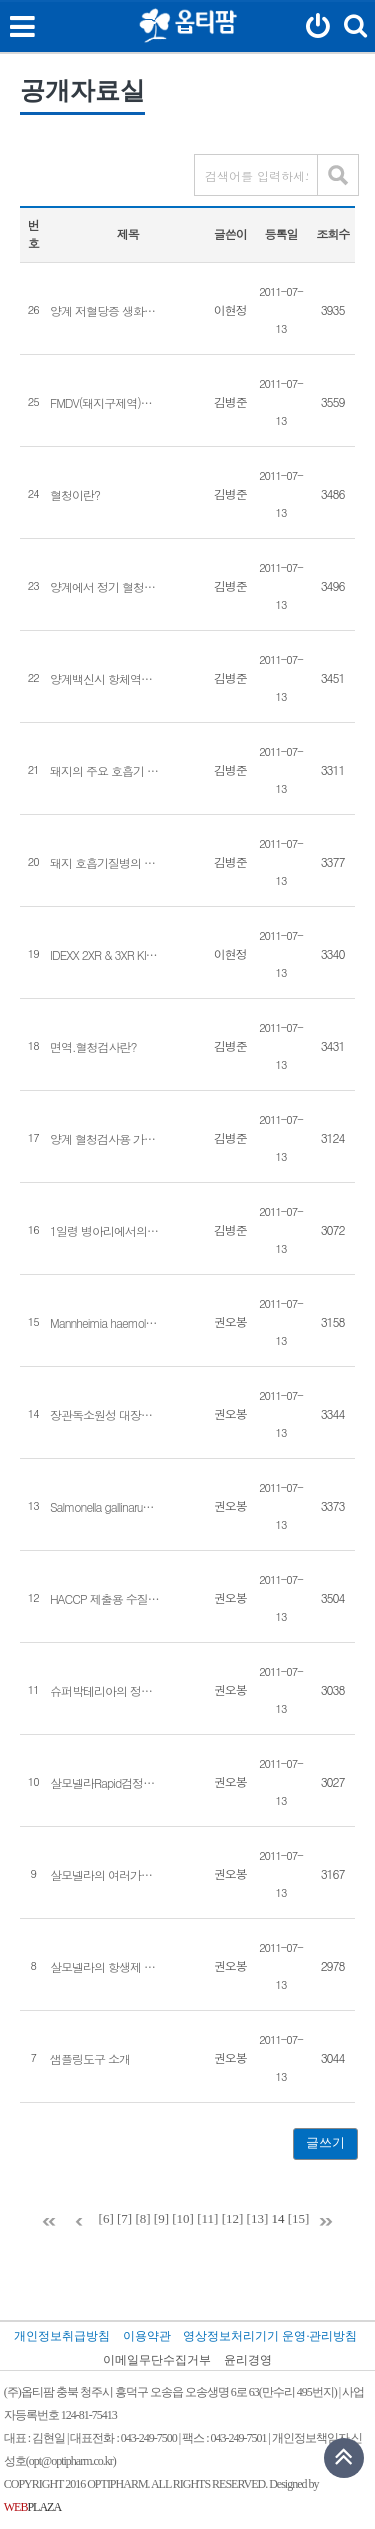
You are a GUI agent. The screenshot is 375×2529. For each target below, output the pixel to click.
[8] (142, 2218)
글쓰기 (325, 2142)
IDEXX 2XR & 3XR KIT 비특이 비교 (105, 955)
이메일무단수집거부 (157, 2360)
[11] (207, 2218)
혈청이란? (75, 495)
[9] (161, 2218)
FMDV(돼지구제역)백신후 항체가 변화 (105, 403)
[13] (258, 2218)
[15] (299, 2218)
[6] (106, 2218)
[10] (183, 2218)
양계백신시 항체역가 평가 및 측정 (105, 679)
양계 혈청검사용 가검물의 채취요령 (105, 1139)
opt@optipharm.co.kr (71, 2461)
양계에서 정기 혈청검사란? (105, 587)
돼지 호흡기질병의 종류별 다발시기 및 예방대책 (105, 863)
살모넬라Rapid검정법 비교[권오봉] (105, 1783)
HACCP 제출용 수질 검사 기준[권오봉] (105, 1599)
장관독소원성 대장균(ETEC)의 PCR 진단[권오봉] (105, 1415)
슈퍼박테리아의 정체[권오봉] (105, 1691)
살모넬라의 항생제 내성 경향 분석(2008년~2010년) (105, 1967)
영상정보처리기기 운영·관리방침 (270, 2336)
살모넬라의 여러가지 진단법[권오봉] (105, 1875)
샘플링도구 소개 (90, 2059)
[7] (124, 2218)
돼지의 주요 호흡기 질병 (105, 771)
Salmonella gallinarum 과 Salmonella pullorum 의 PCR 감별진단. (105, 1507)
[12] (233, 2218)
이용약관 (147, 2336)
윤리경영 (248, 2360)
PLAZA (32, 2507)
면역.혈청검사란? (93, 1047)
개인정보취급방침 (62, 2336)
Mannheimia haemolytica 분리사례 (105, 1323)
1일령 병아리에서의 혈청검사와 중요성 (105, 1231)
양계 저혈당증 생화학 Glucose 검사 (105, 311)
